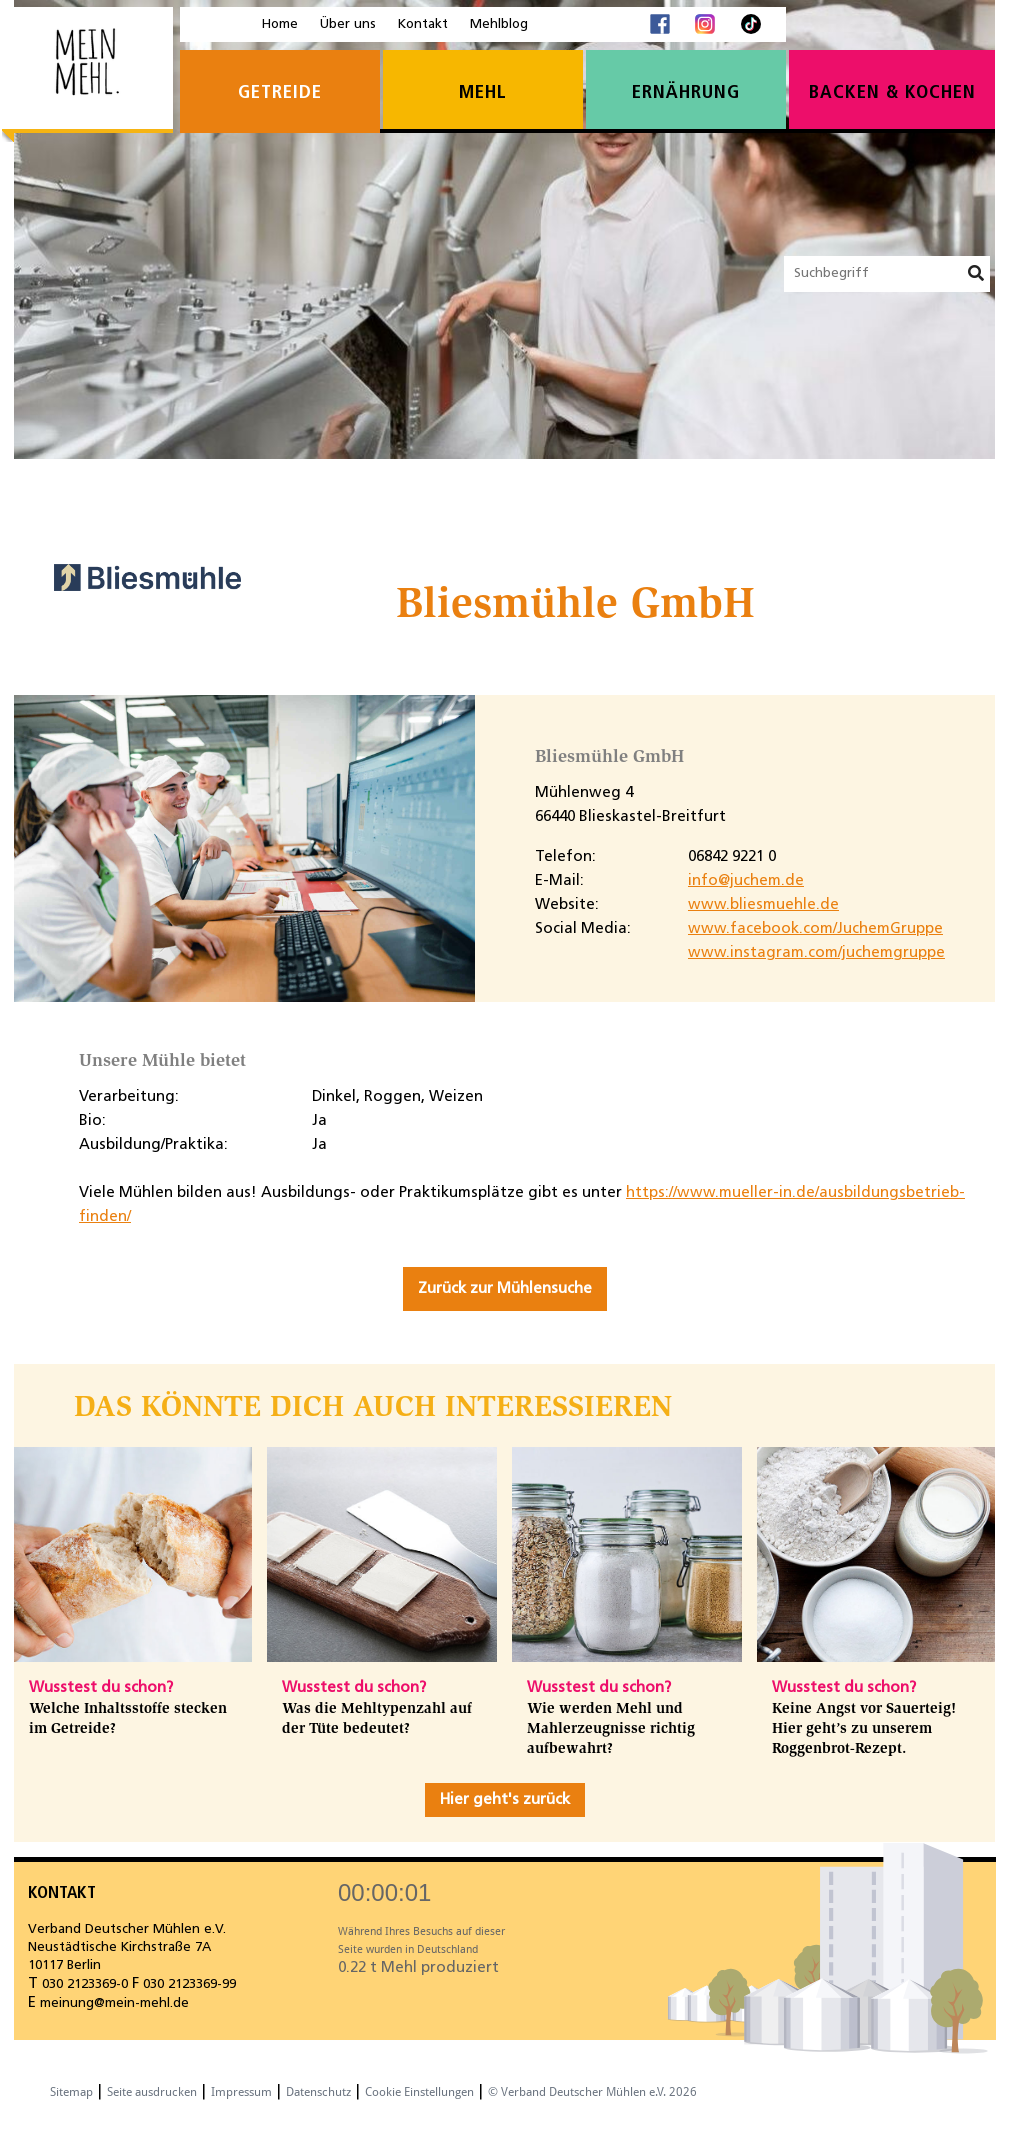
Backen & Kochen (892, 93)
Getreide (280, 93)
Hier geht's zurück (505, 1800)
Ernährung (686, 93)
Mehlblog (499, 24)
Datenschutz (318, 2092)
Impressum (241, 2092)
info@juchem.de (746, 881)
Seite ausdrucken (152, 2092)
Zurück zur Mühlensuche (505, 1289)
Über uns (348, 24)
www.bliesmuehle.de (763, 905)
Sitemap (71, 2092)
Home (280, 24)
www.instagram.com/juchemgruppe (816, 953)
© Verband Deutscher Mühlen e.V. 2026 (592, 2092)
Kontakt (423, 24)
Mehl (483, 93)
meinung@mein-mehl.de (114, 2003)
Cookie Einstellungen (419, 2092)
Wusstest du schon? (101, 1688)
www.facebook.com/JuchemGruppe (815, 929)
